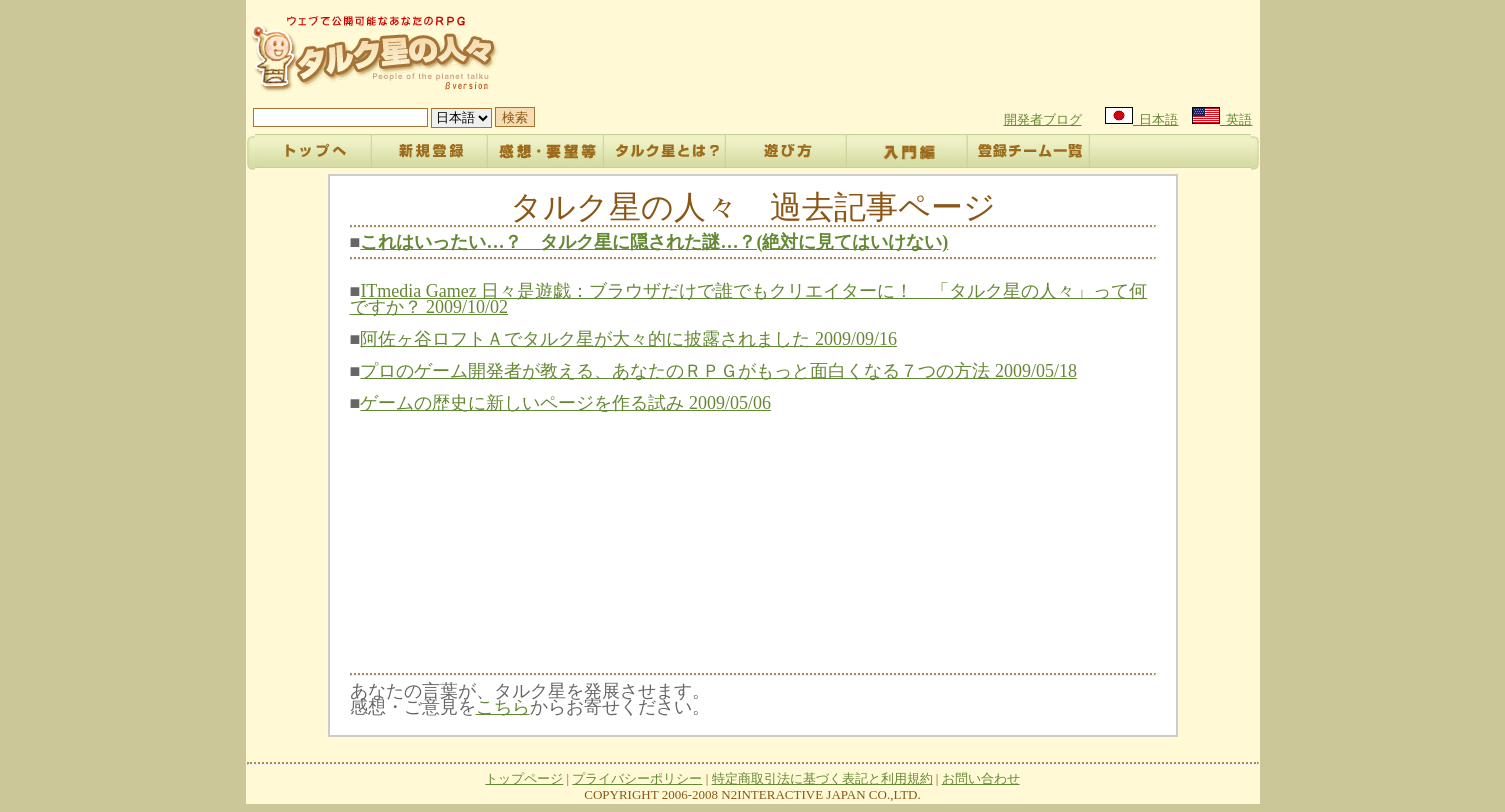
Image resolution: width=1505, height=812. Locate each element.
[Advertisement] (889, 52)
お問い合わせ (981, 778)
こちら (503, 707)
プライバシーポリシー (637, 778)
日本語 (1142, 119)
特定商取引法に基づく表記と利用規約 (822, 778)
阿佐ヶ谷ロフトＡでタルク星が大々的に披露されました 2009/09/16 (628, 339)
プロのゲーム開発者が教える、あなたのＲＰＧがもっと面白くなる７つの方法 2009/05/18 (718, 371)
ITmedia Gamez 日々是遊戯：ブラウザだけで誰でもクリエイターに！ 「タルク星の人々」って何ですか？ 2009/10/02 (749, 299)
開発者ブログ (1043, 119)
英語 (1222, 119)
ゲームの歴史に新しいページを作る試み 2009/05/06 (565, 403)
